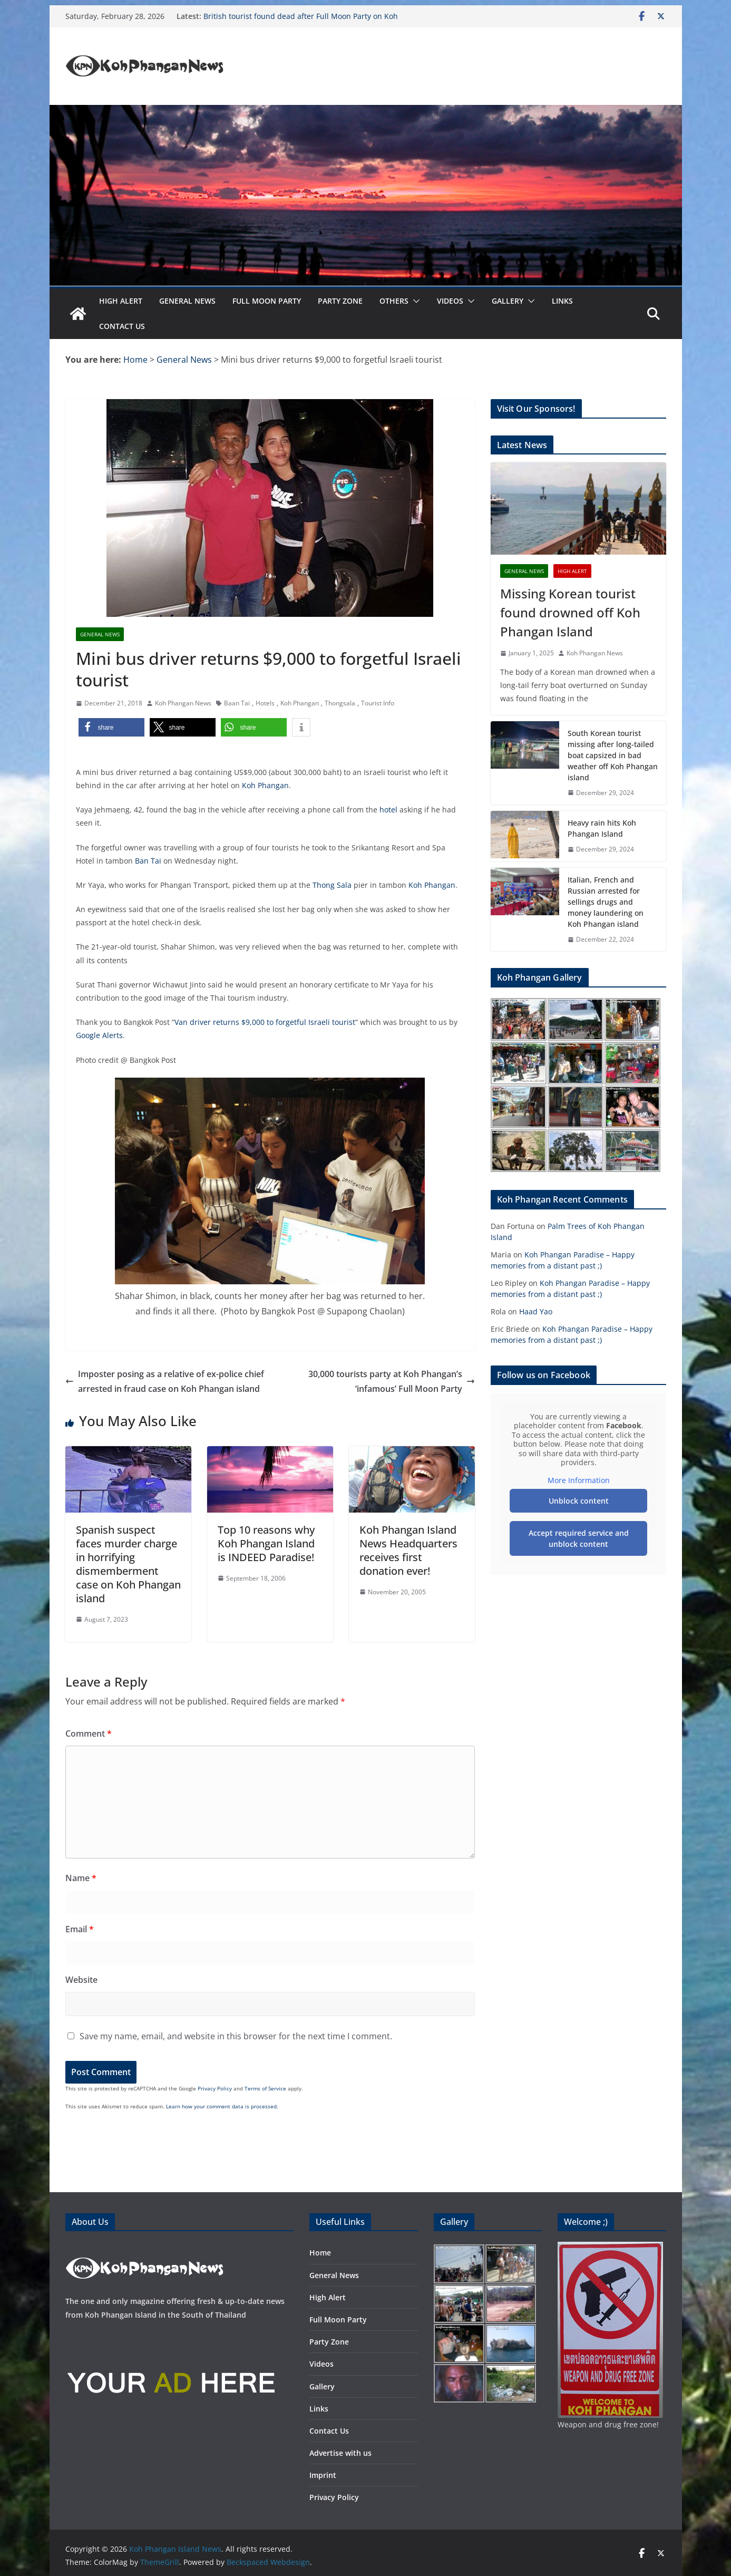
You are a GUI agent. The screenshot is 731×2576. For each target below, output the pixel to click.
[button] (414, 301)
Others (393, 301)
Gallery (507, 301)
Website (81, 1980)
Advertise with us (340, 2453)
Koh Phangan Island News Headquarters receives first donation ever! (408, 1550)
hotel (388, 810)
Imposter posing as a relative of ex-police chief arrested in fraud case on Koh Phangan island (164, 1381)
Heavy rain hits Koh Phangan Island (602, 828)
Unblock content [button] (578, 1501)
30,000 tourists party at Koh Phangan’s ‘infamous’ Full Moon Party (391, 1381)
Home (320, 2253)
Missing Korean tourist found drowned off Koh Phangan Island (570, 612)
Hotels (265, 703)
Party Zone (340, 301)
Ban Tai (148, 861)
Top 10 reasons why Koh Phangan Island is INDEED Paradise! (266, 1543)
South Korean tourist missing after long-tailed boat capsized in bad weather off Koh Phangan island (613, 755)
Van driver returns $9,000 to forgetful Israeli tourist (264, 1022)
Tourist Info (377, 703)
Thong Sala (332, 885)
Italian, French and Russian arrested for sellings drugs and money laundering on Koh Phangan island (606, 902)
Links (562, 301)
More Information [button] (578, 1480)
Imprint (322, 2475)
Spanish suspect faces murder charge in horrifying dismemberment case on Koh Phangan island (128, 1564)
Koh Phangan (299, 703)
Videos (450, 301)
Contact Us (122, 326)
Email (79, 1929)
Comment (88, 1733)
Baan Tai (237, 703)
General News (187, 301)
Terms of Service (265, 2088)
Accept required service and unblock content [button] (578, 1538)
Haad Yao (535, 1311)
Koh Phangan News (183, 703)
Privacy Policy (215, 2088)
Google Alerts (99, 1035)
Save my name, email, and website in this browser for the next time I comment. (236, 2036)
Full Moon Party (266, 301)
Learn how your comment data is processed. (222, 2106)
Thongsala (340, 703)
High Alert (120, 301)
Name (80, 1878)
